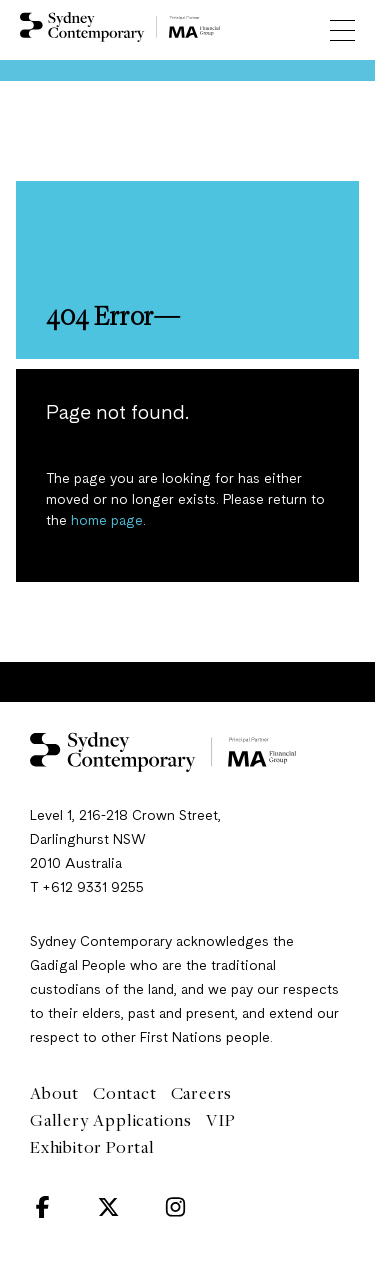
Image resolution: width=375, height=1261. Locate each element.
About (54, 1093)
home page (107, 521)
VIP (220, 1120)
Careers (202, 1093)
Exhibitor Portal (92, 1147)
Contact (125, 1093)
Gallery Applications (111, 1120)
